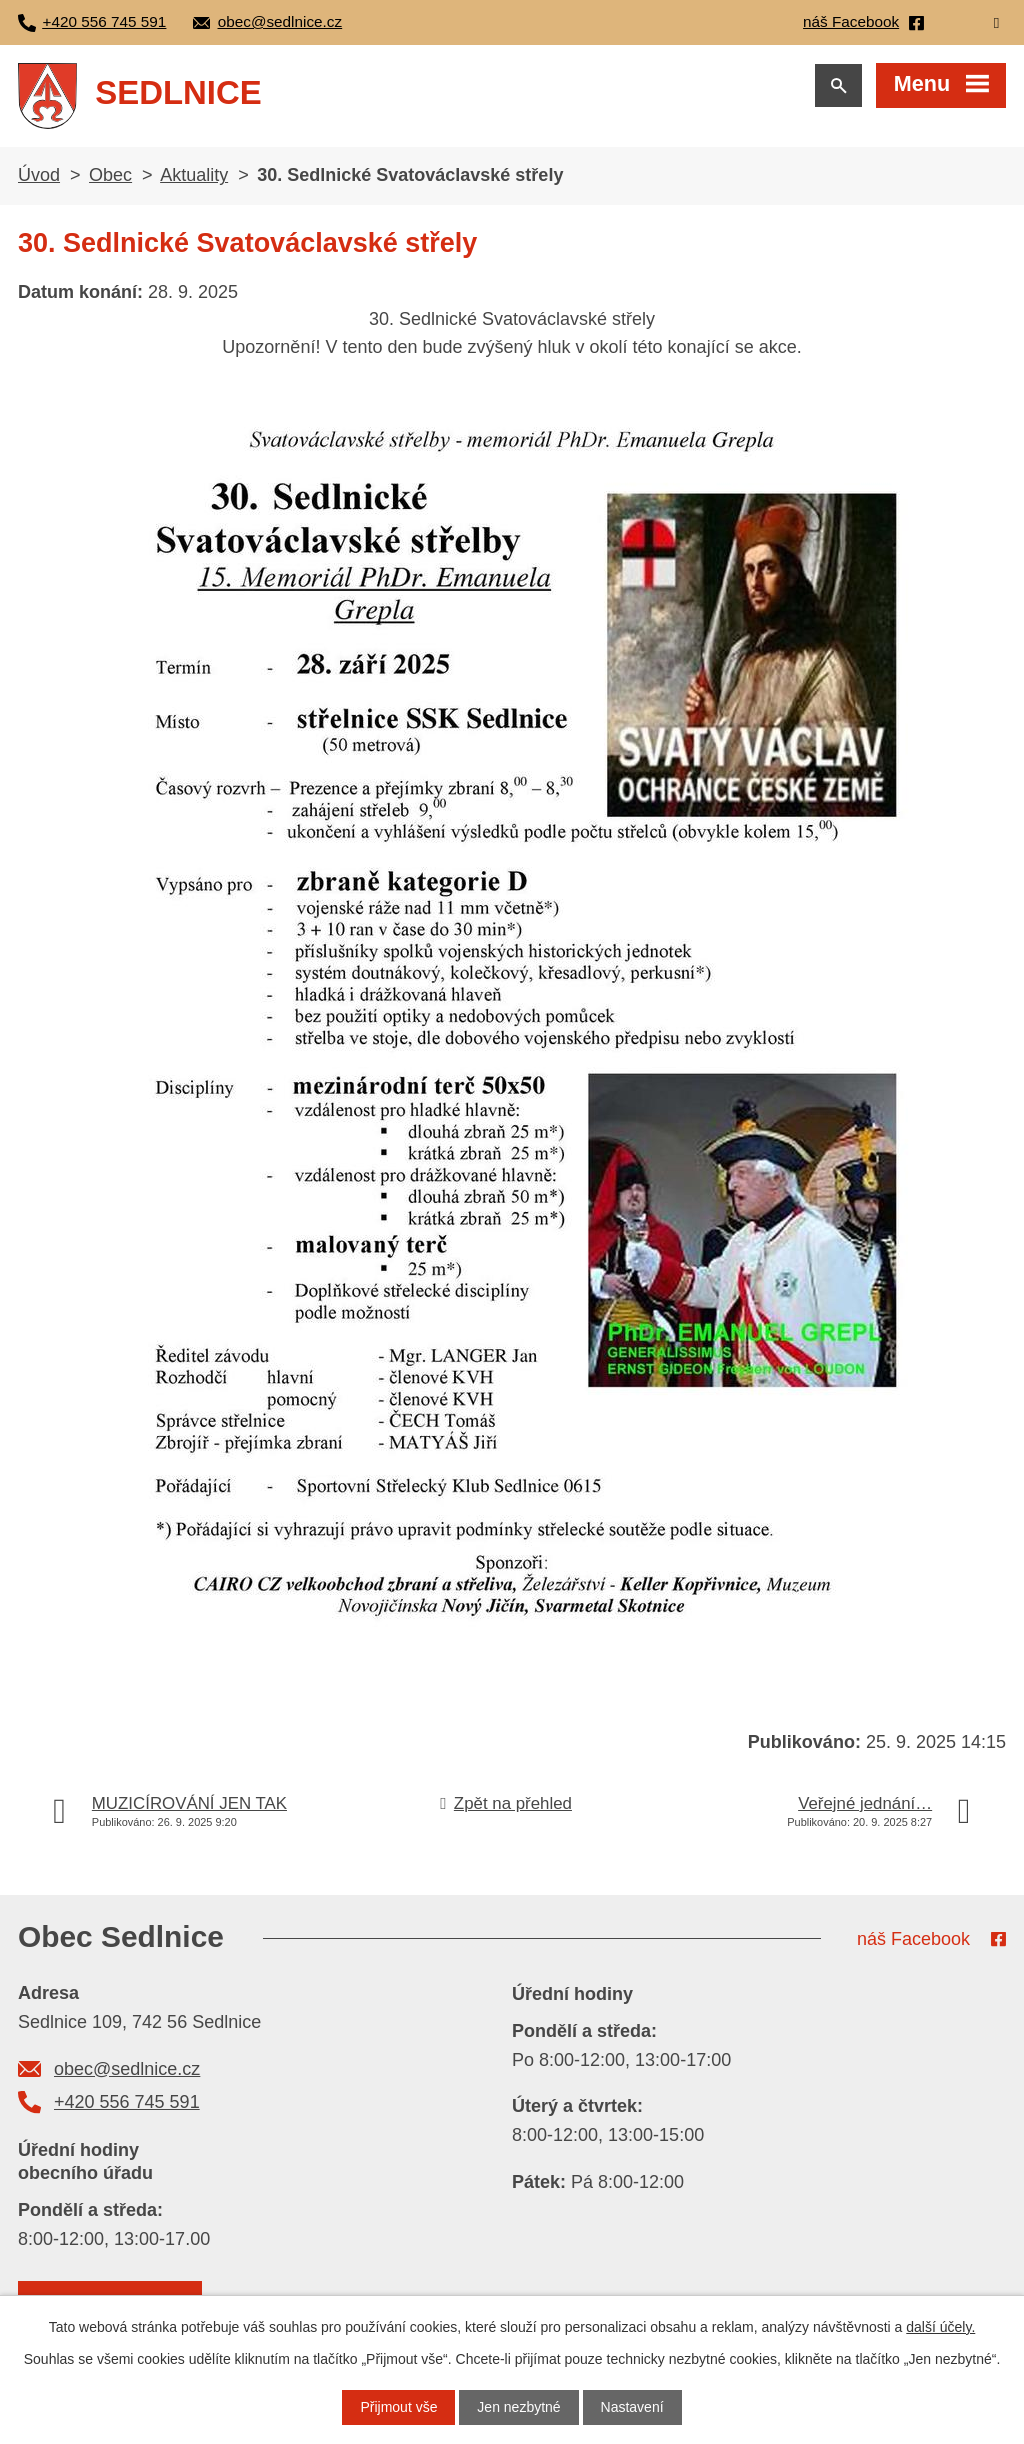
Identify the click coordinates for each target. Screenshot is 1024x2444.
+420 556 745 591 (127, 2102)
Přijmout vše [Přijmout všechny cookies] (398, 2407)
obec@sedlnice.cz (127, 2069)
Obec (110, 175)
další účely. (940, 2327)
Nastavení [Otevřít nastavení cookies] (632, 2407)
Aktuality (194, 175)
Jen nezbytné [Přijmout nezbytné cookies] (518, 2407)
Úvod (39, 175)
